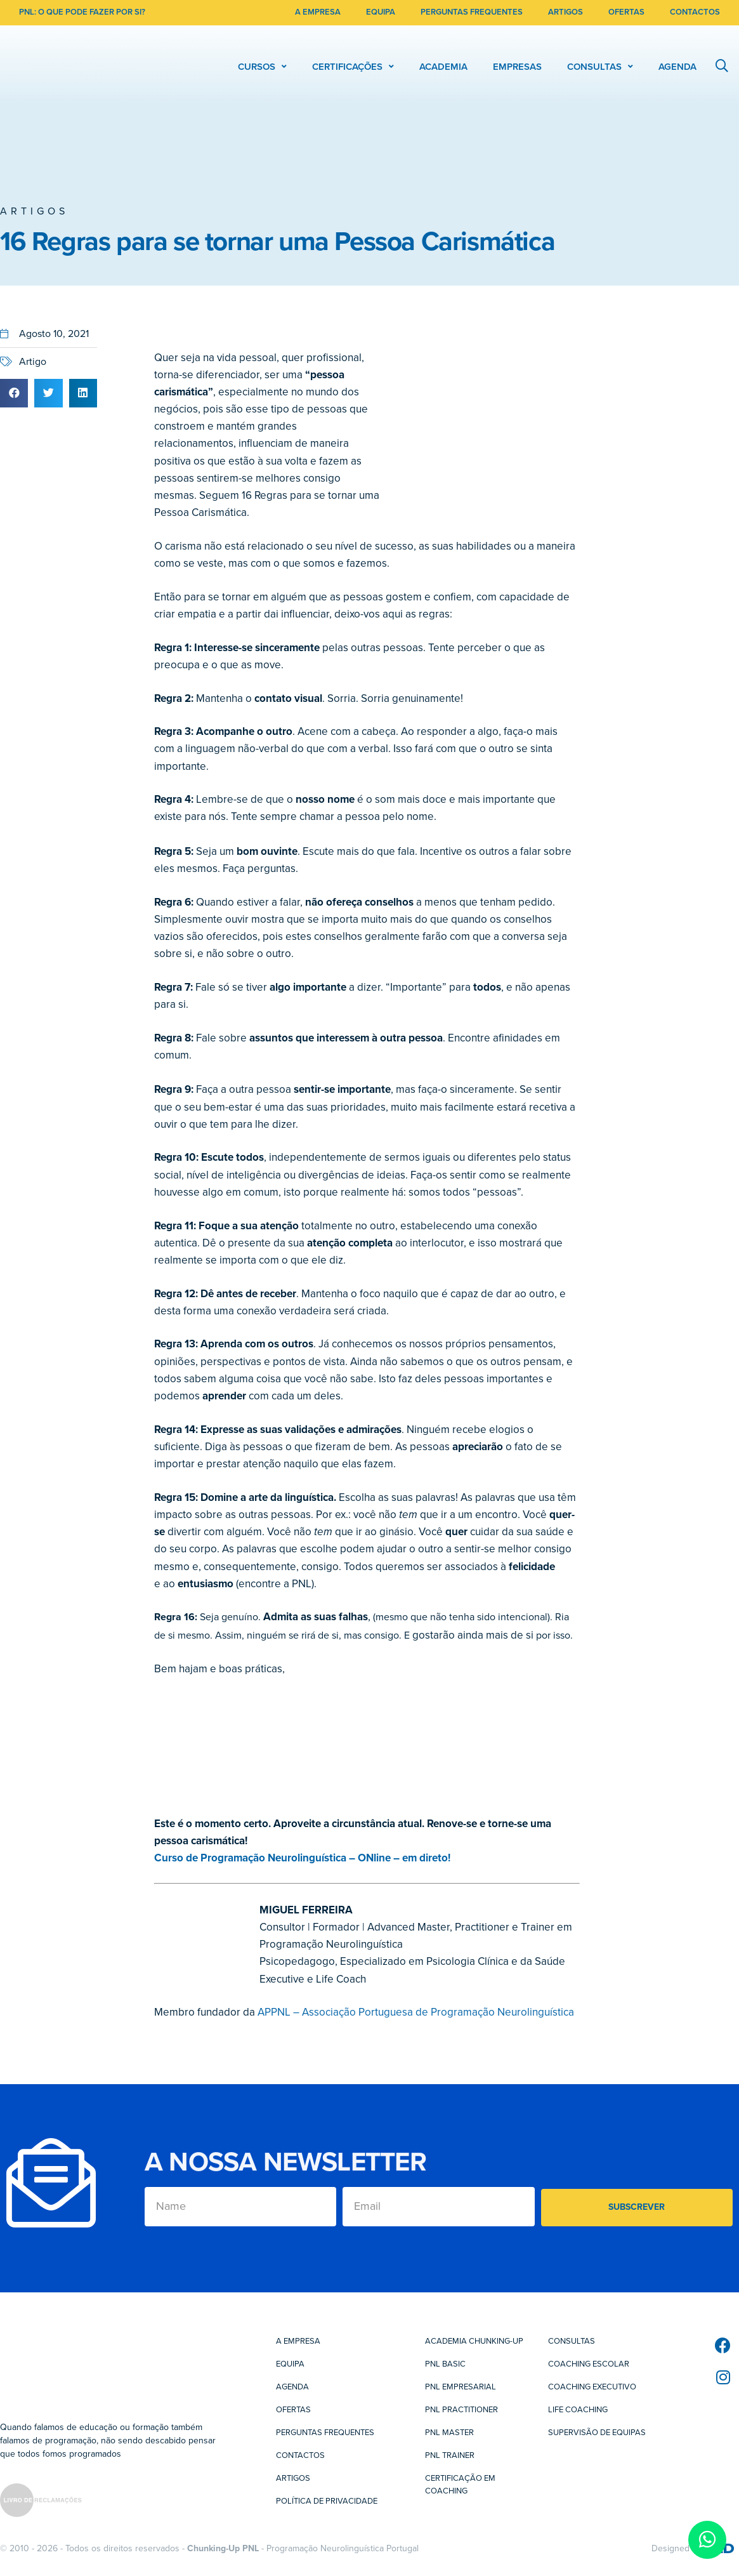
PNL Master (449, 2432)
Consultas (571, 2341)
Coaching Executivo (592, 2387)
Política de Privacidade (326, 2501)
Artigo (32, 361)
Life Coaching (578, 2410)
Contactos (300, 2455)
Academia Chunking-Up (474, 2341)
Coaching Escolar (588, 2364)
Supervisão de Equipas (597, 2432)
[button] (14, 393)
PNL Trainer (449, 2455)
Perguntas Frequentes (325, 2432)
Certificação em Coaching (460, 2484)
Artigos (34, 211)
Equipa (290, 2364)
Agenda (292, 2387)
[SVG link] (41, 2502)
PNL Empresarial (460, 2387)
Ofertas (293, 2410)
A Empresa (298, 2341)
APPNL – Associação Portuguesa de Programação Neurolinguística (416, 2012)
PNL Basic (445, 2364)
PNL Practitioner (461, 2410)
